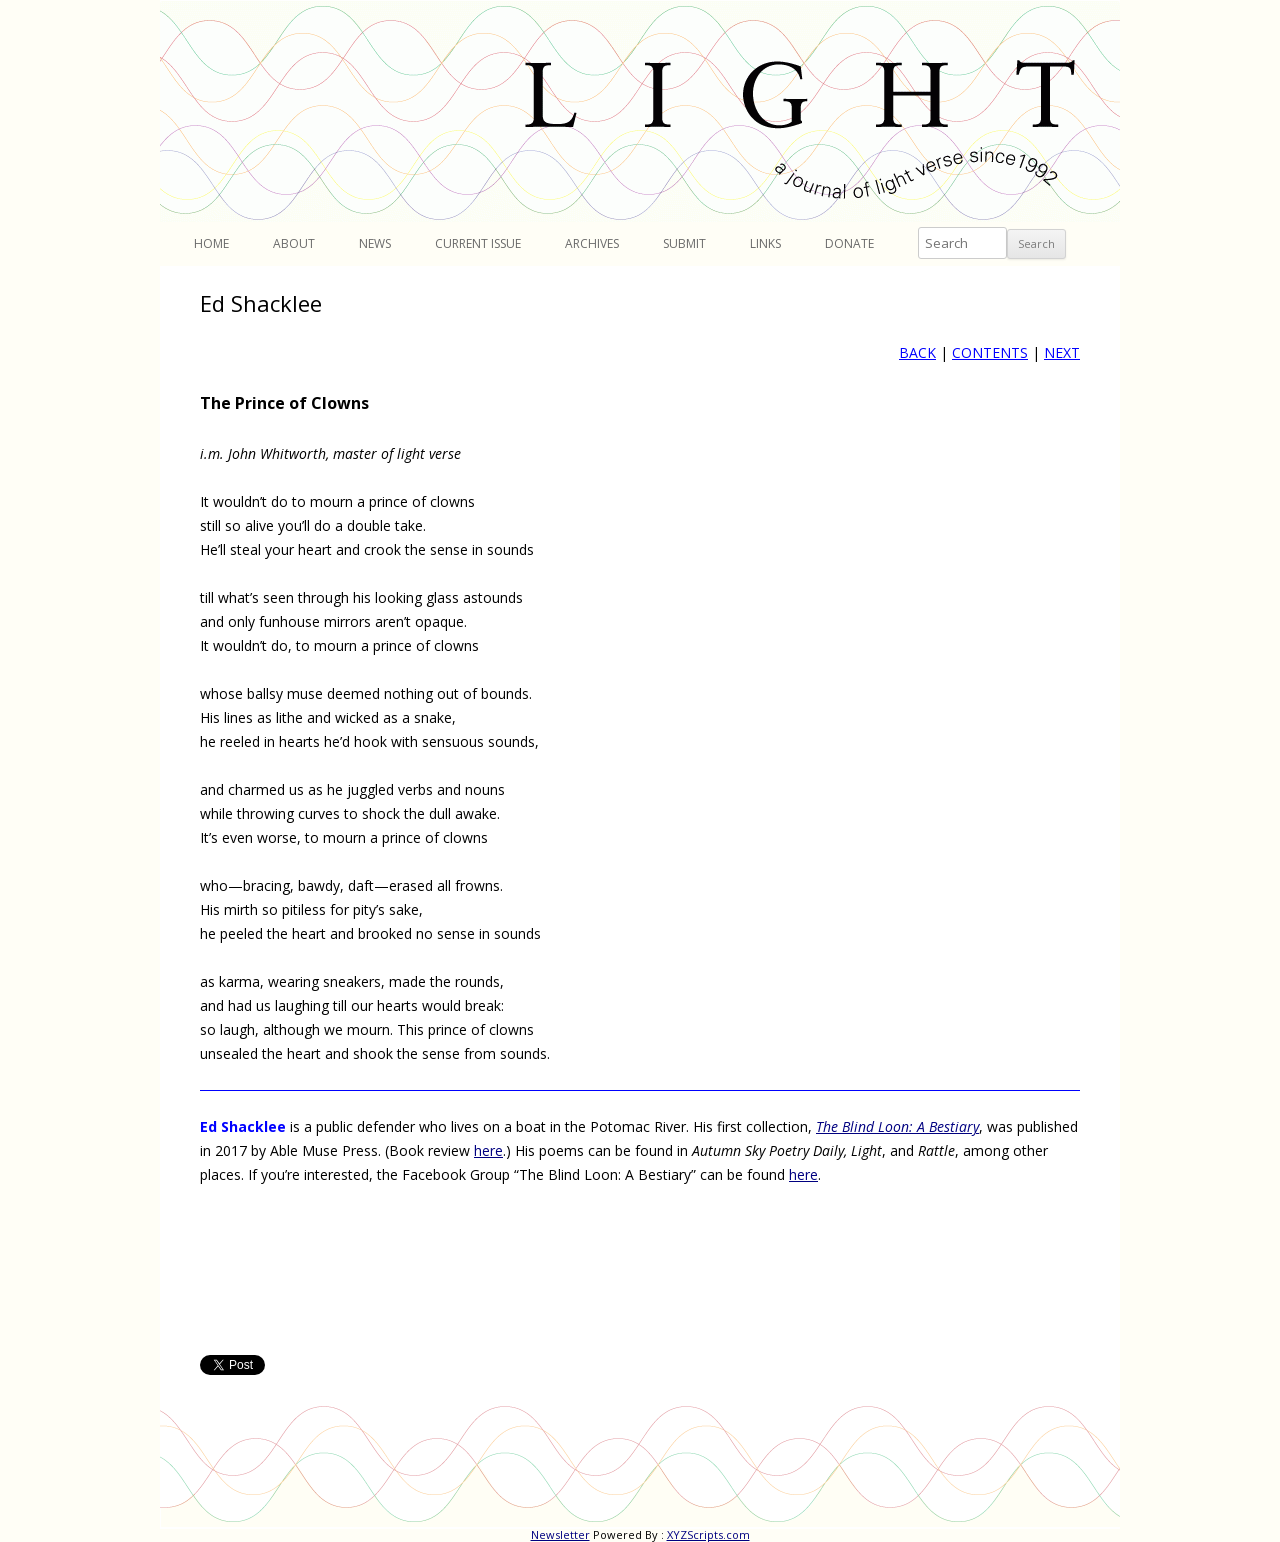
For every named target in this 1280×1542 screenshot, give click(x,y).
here (488, 1150)
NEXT (1062, 352)
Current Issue (478, 243)
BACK (917, 352)
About (294, 243)
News (375, 243)
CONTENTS (990, 352)
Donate (849, 243)
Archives (592, 243)
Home (211, 243)
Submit (684, 243)
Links (765, 243)
